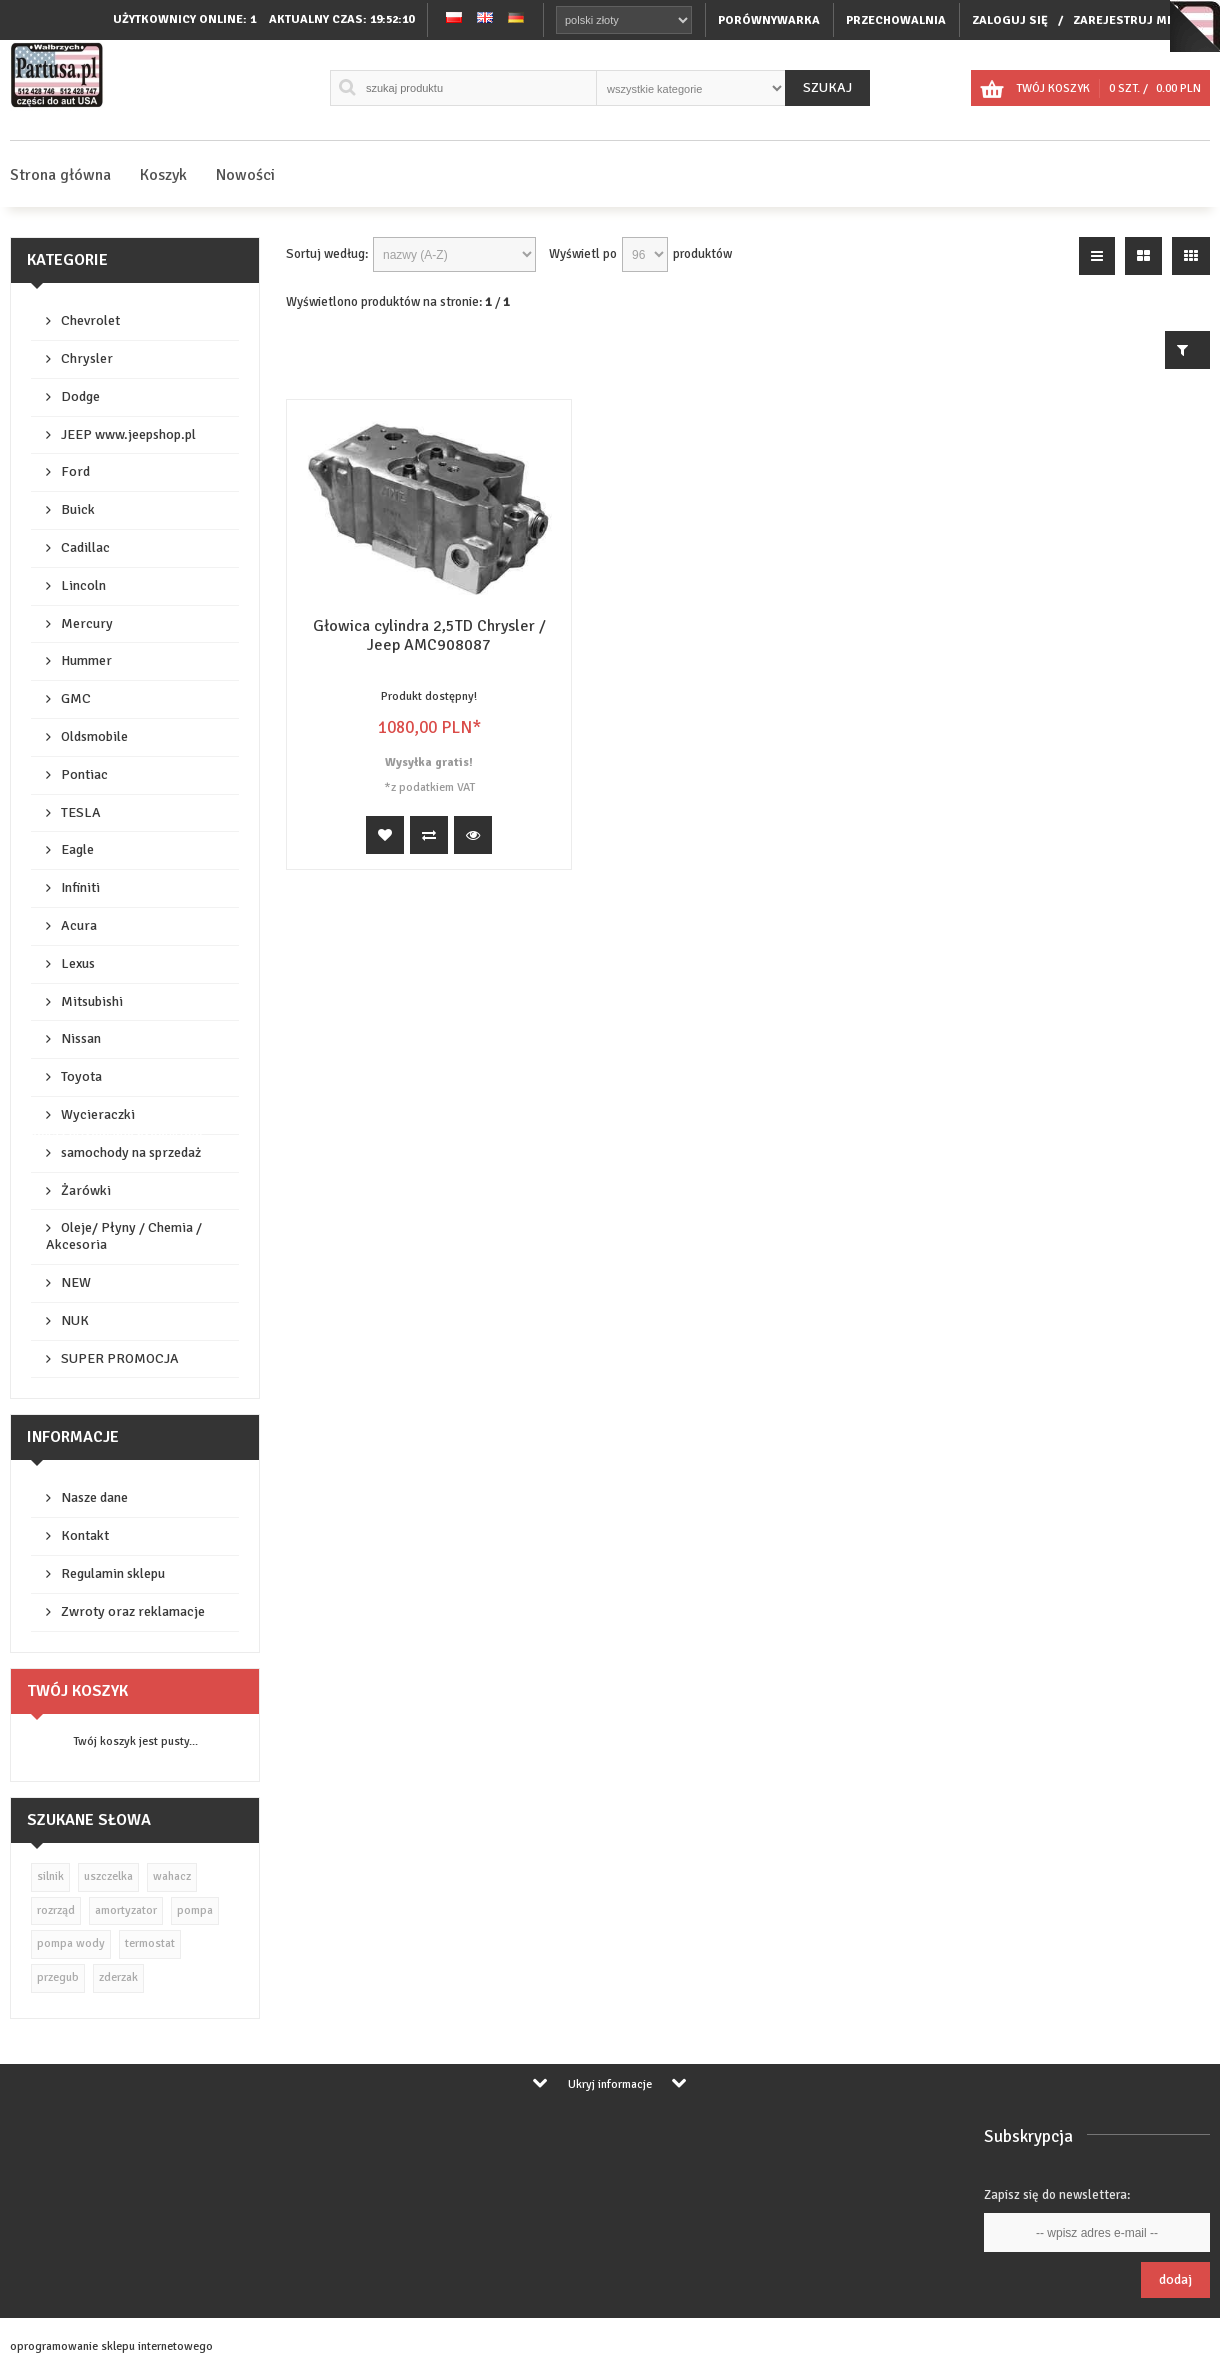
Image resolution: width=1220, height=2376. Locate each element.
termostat (150, 1943)
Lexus (78, 963)
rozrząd (56, 1910)
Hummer (86, 660)
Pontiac (84, 774)
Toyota (81, 1076)
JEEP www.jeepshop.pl (128, 434)
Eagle (77, 849)
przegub (58, 1977)
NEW (76, 1282)
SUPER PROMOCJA (120, 1358)
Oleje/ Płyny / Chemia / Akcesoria (124, 1236)
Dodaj (1175, 2279)
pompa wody (71, 1943)
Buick (78, 509)
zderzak (118, 1977)
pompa (195, 1910)
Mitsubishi (92, 1001)
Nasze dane (94, 1497)
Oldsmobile (94, 736)
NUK (75, 1320)
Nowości (245, 175)
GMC (76, 698)
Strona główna (60, 175)
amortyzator (126, 1910)
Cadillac (85, 547)
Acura (79, 925)
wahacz (172, 1876)
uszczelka (108, 1876)
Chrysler (87, 358)
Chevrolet (90, 320)
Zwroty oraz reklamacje (133, 1611)
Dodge (80, 396)
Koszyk (163, 175)
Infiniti (80, 887)
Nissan (81, 1038)
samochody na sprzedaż (131, 1152)
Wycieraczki (98, 1114)
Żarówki (86, 1190)
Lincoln (83, 585)
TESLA (81, 812)
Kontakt (85, 1535)
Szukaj (827, 87)
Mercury (87, 623)
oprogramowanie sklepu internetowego (111, 2346)
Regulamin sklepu (113, 1573)
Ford (75, 471)
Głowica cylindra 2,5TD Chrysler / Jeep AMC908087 (429, 635)
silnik (50, 1876)
